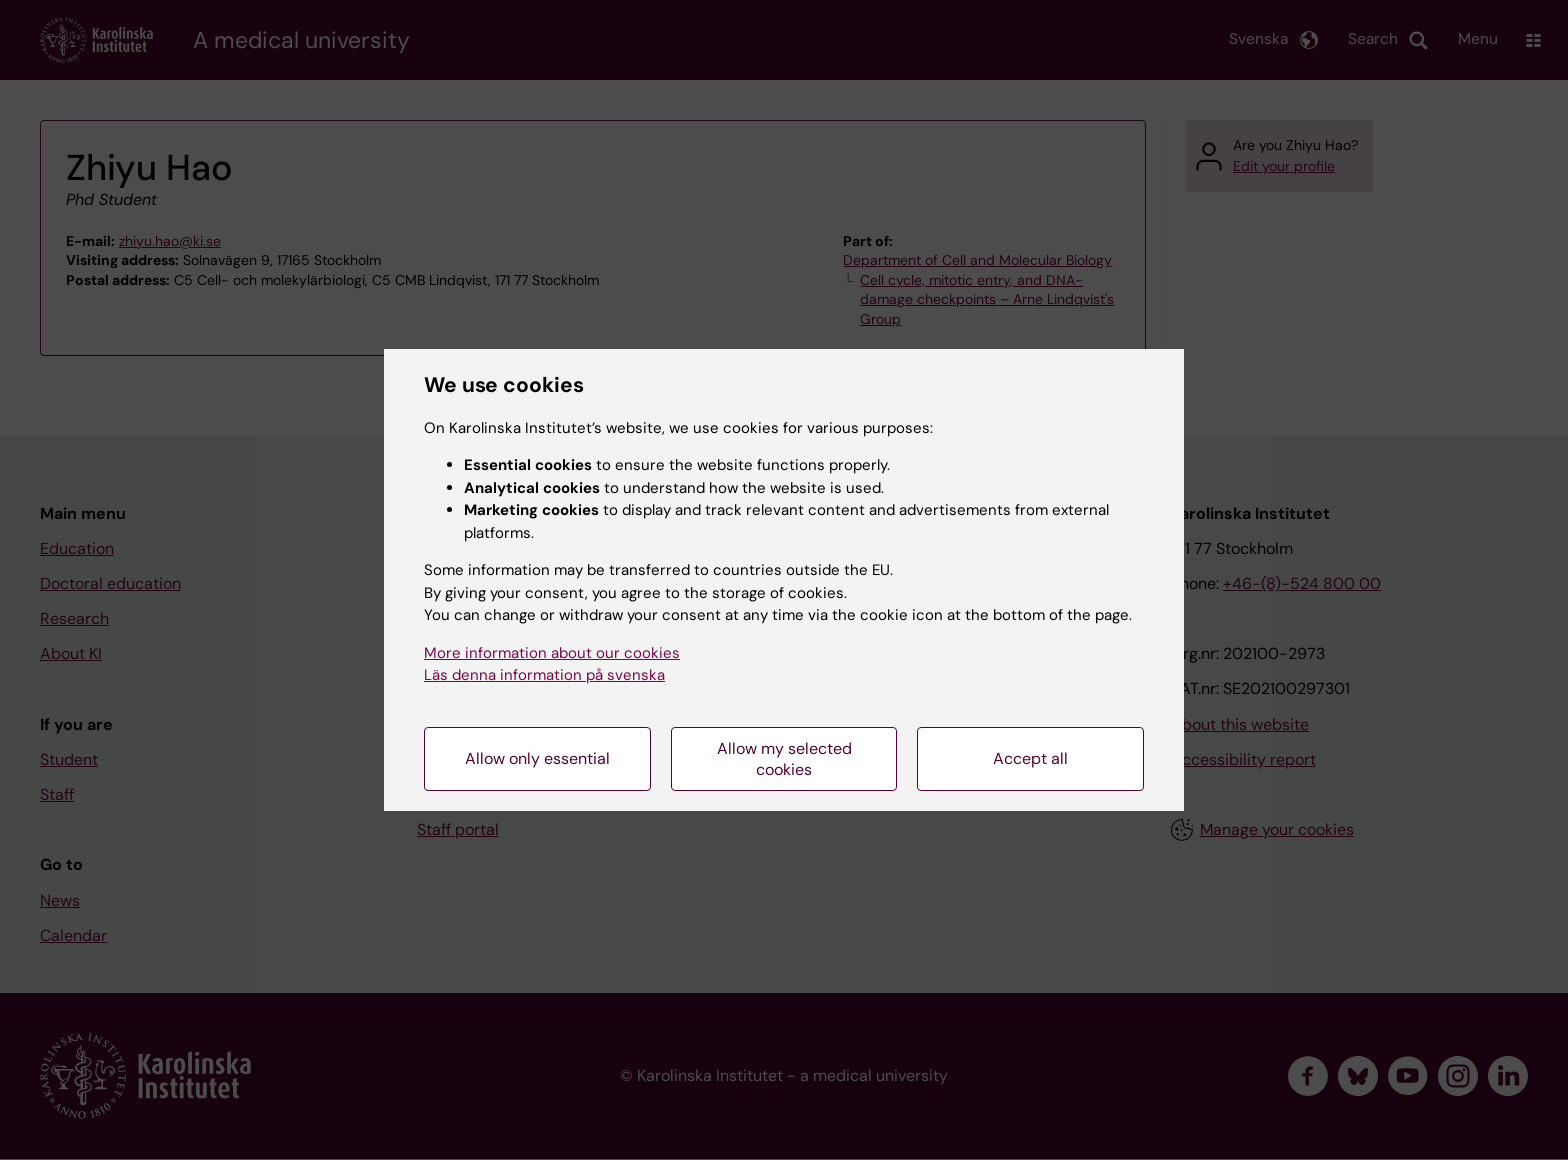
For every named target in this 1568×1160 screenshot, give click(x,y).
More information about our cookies (552, 653)
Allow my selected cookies (784, 759)
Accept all (1030, 758)
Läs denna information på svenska (544, 675)
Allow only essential (537, 758)
